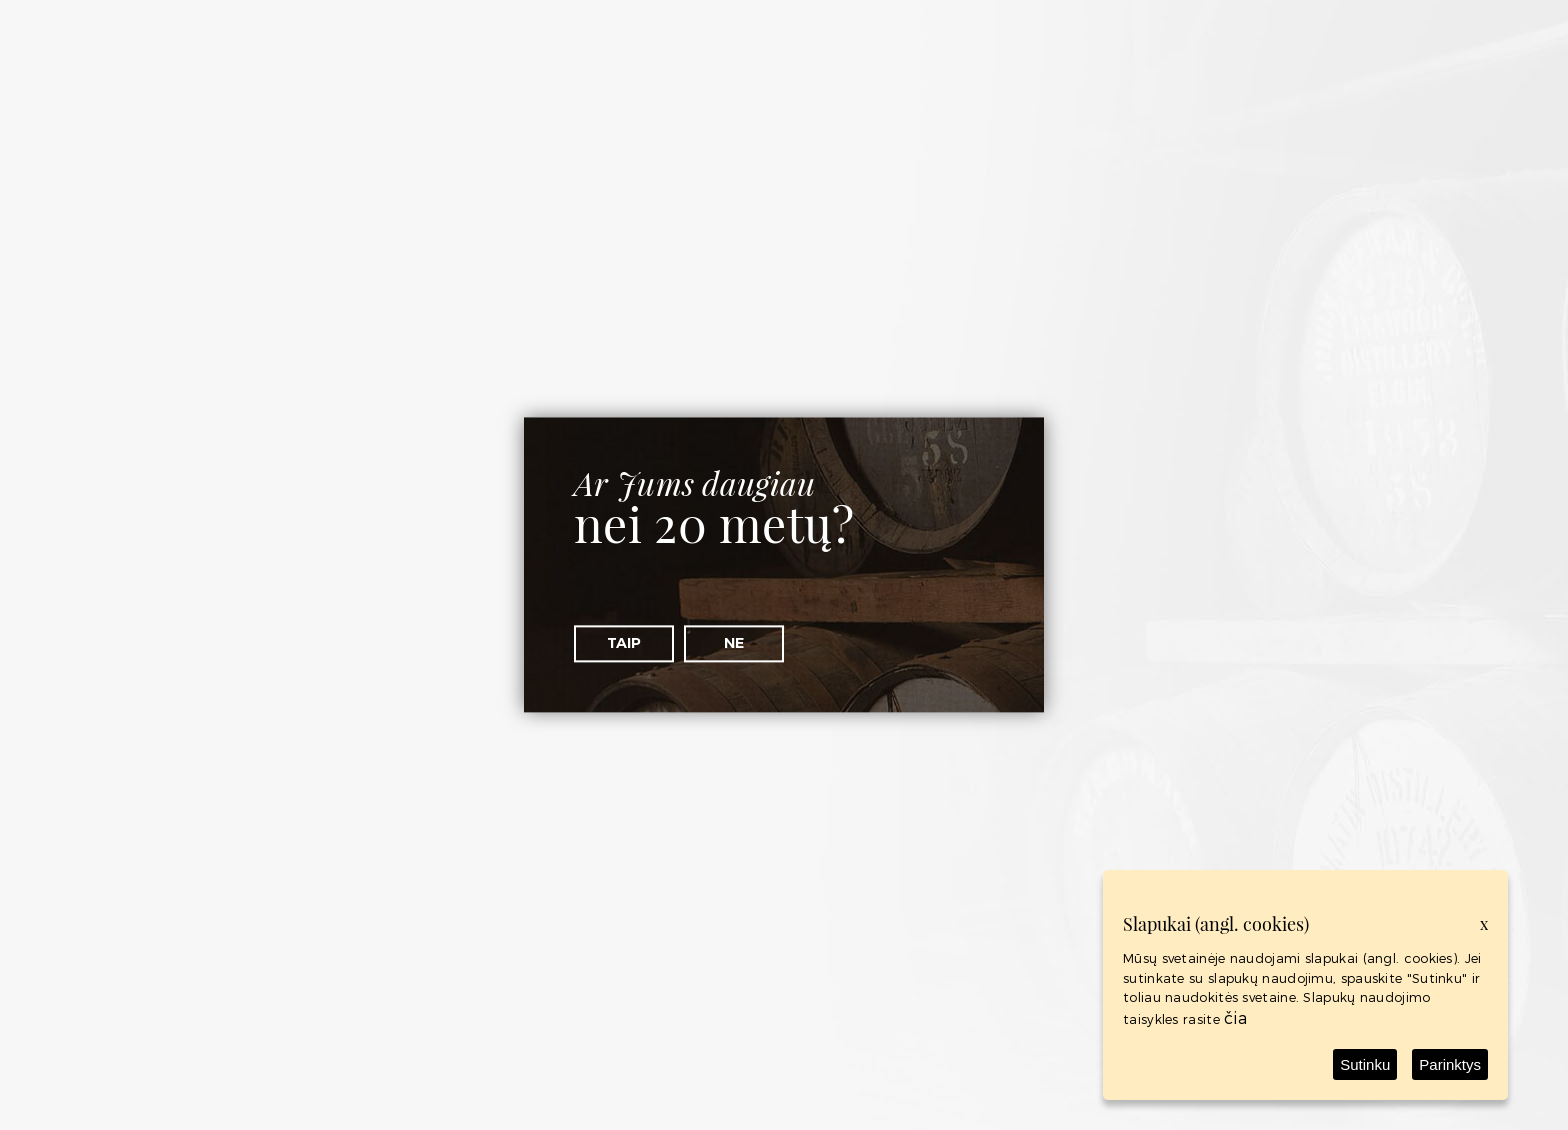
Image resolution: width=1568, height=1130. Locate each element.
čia (1235, 1017)
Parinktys (1450, 1064)
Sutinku (1365, 1064)
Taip (624, 643)
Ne (734, 643)
